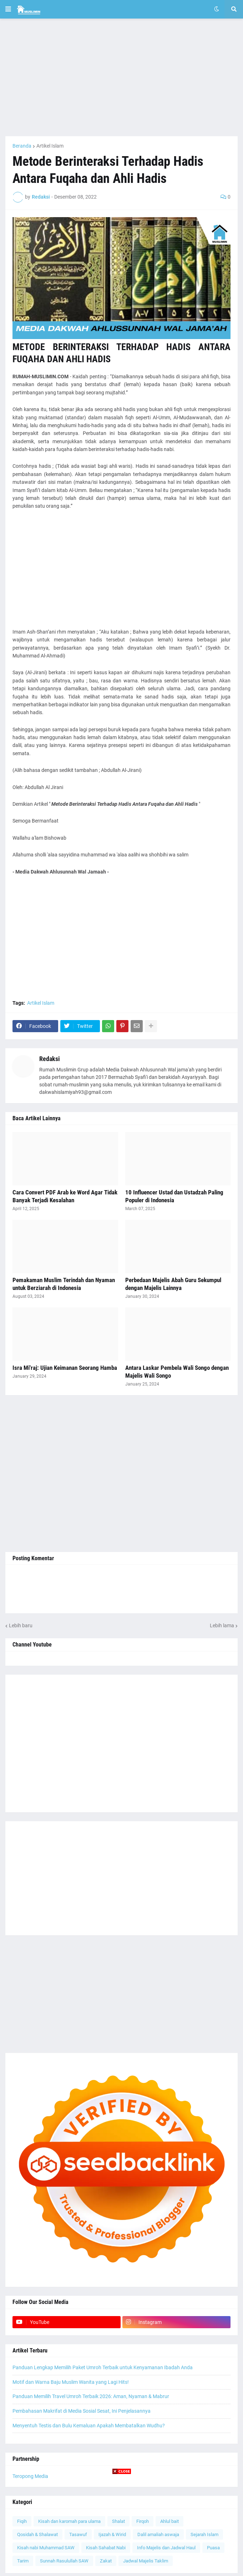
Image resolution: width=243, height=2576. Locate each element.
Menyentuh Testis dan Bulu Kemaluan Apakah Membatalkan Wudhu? (88, 2425)
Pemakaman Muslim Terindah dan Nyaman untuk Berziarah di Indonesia (63, 1283)
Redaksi (49, 1058)
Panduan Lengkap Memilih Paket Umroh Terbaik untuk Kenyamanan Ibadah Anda (102, 2367)
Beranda (21, 145)
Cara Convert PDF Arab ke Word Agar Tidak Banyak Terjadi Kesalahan (64, 1196)
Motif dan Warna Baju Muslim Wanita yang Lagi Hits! (70, 2382)
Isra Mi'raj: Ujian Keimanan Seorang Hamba (64, 1367)
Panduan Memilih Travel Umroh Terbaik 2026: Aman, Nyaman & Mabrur (90, 2396)
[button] (8, 9)
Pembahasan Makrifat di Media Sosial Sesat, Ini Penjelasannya (81, 2411)
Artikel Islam (50, 145)
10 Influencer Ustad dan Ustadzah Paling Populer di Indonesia (174, 1196)
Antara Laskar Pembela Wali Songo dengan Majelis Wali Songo (177, 1371)
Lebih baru (20, 1625)
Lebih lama (222, 1625)
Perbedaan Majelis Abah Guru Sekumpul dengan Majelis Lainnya (173, 1283)
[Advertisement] (121, 77)
